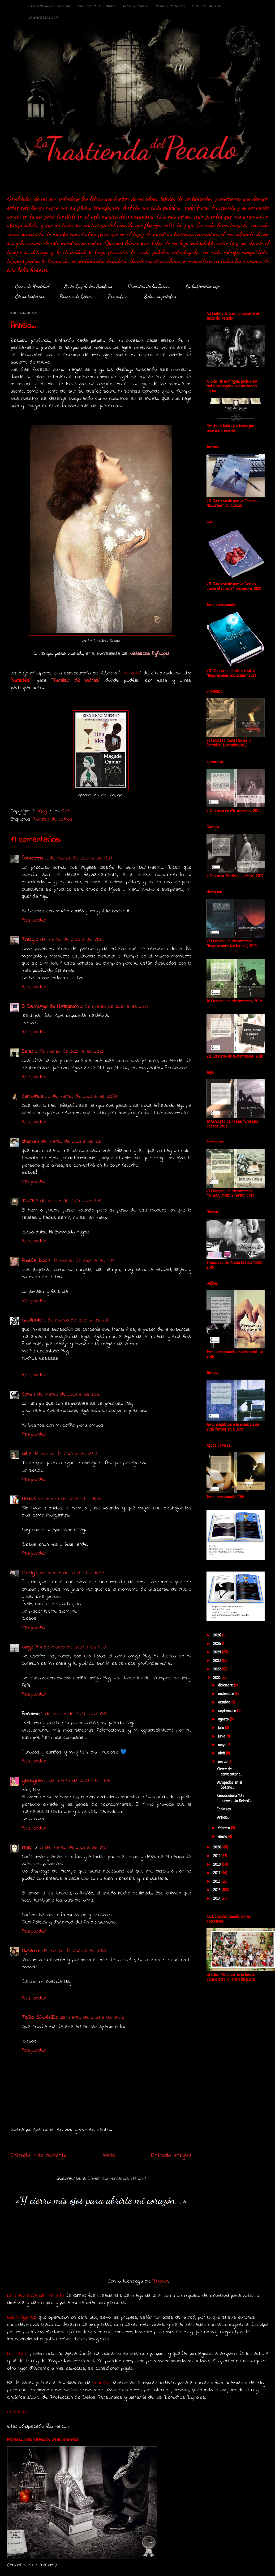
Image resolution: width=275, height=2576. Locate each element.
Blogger (160, 2281)
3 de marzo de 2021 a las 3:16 (68, 1201)
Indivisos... (225, 1809)
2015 (217, 1890)
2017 (217, 1873)
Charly (28, 1573)
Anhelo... (223, 1817)
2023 (217, 1661)
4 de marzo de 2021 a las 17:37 (74, 1714)
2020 (217, 1847)
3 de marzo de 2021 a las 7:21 (81, 1261)
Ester (28, 1051)
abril (222, 1753)
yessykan (32, 1781)
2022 (217, 1669)
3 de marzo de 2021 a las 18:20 (67, 1499)
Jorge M (30, 1647)
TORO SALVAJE (38, 2017)
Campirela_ (34, 1096)
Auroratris (32, 858)
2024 (217, 1652)
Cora (27, 1394)
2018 (217, 1864)
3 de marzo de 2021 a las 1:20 (70, 1141)
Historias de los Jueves (97, 5)
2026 (217, 1635)
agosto (224, 1719)
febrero (224, 1828)
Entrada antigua (171, 2155)
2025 (217, 1644)
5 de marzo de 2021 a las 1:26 (77, 1781)
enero (223, 1837)
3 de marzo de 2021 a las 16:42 (63, 1454)
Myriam (29, 1951)
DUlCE (28, 1201)
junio (222, 1736)
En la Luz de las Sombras (49, 5)
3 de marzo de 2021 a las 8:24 (76, 1320)
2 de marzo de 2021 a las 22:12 (69, 1051)
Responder (34, 920)
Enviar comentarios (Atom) (117, 2178)
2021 (217, 1678)
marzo (223, 1762)
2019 (217, 1856)
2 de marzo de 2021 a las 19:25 (70, 940)
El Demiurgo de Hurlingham (50, 1006)
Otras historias (136, 5)
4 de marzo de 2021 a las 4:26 (72, 1647)
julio (221, 1728)
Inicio (109, 2155)
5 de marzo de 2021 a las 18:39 (73, 1848)
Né (25, 1454)
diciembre (226, 1685)
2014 (217, 1898)
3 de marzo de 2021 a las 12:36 (67, 1394)
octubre (224, 1702)
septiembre (227, 1711)
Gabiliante (32, 1320)
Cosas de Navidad (32, 286)
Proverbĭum (118, 297)
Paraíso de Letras (170, 5)
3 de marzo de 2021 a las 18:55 (70, 1573)
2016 (217, 1881)
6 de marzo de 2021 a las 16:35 (72, 1951)
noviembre (226, 1694)
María (27, 1499)
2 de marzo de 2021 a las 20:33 (114, 1006)
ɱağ (27, 1848)
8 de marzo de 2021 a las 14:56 (90, 2017)
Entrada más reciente (38, 2155)
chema (29, 1141)
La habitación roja (44, 17)
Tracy (28, 940)
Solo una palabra (206, 5)
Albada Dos (34, 1261)
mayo (223, 1745)
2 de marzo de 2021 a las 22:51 (82, 1096)
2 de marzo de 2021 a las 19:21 (78, 858)
